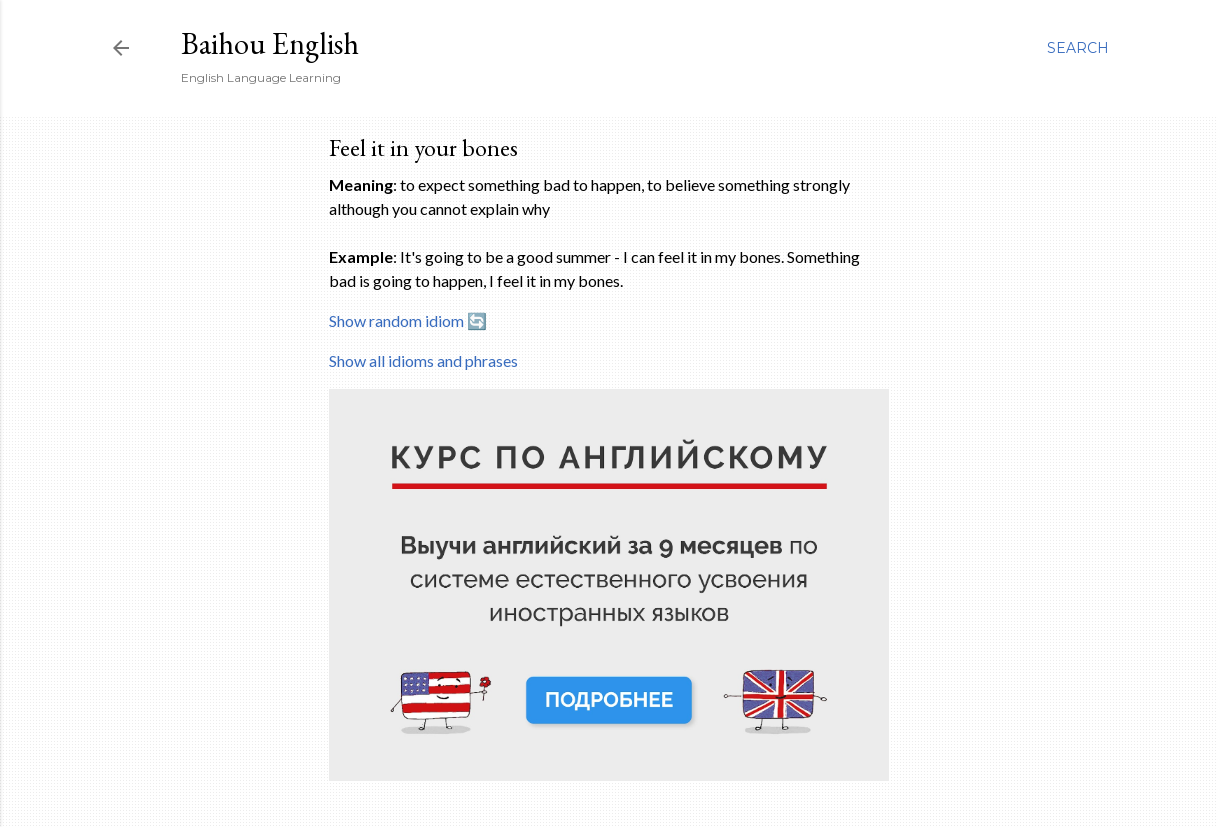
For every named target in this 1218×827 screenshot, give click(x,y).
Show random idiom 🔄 (408, 320)
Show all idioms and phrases (423, 360)
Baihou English (270, 43)
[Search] (1078, 48)
